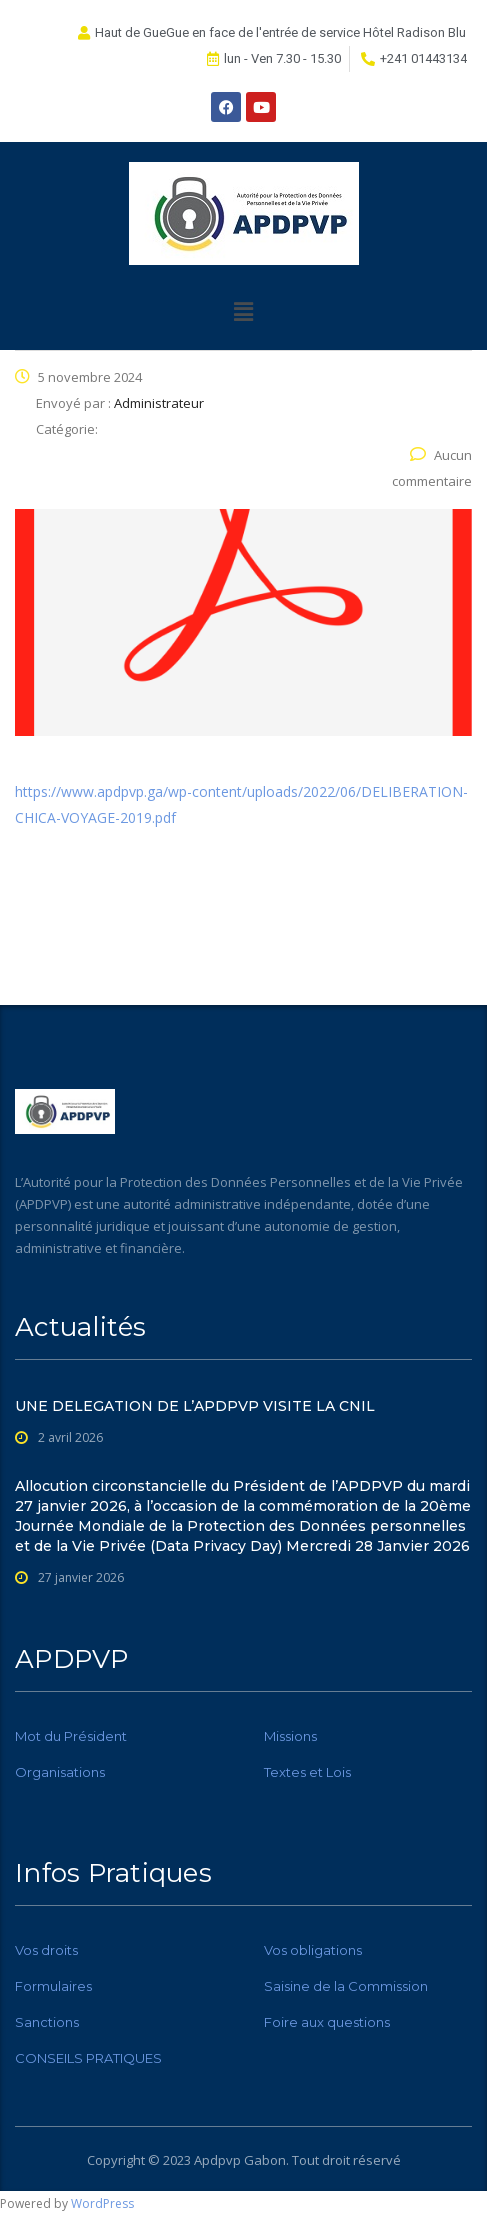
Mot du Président (71, 1736)
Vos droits (46, 1950)
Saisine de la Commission (346, 1986)
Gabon (265, 2160)
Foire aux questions (327, 2022)
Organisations (60, 1772)
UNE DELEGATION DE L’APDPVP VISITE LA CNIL (195, 1406)
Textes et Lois (307, 1772)
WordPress (102, 2203)
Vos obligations (313, 1950)
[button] (243, 311)
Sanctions (47, 2022)
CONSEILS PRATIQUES (88, 2058)
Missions (290, 1736)
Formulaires (53, 1986)
